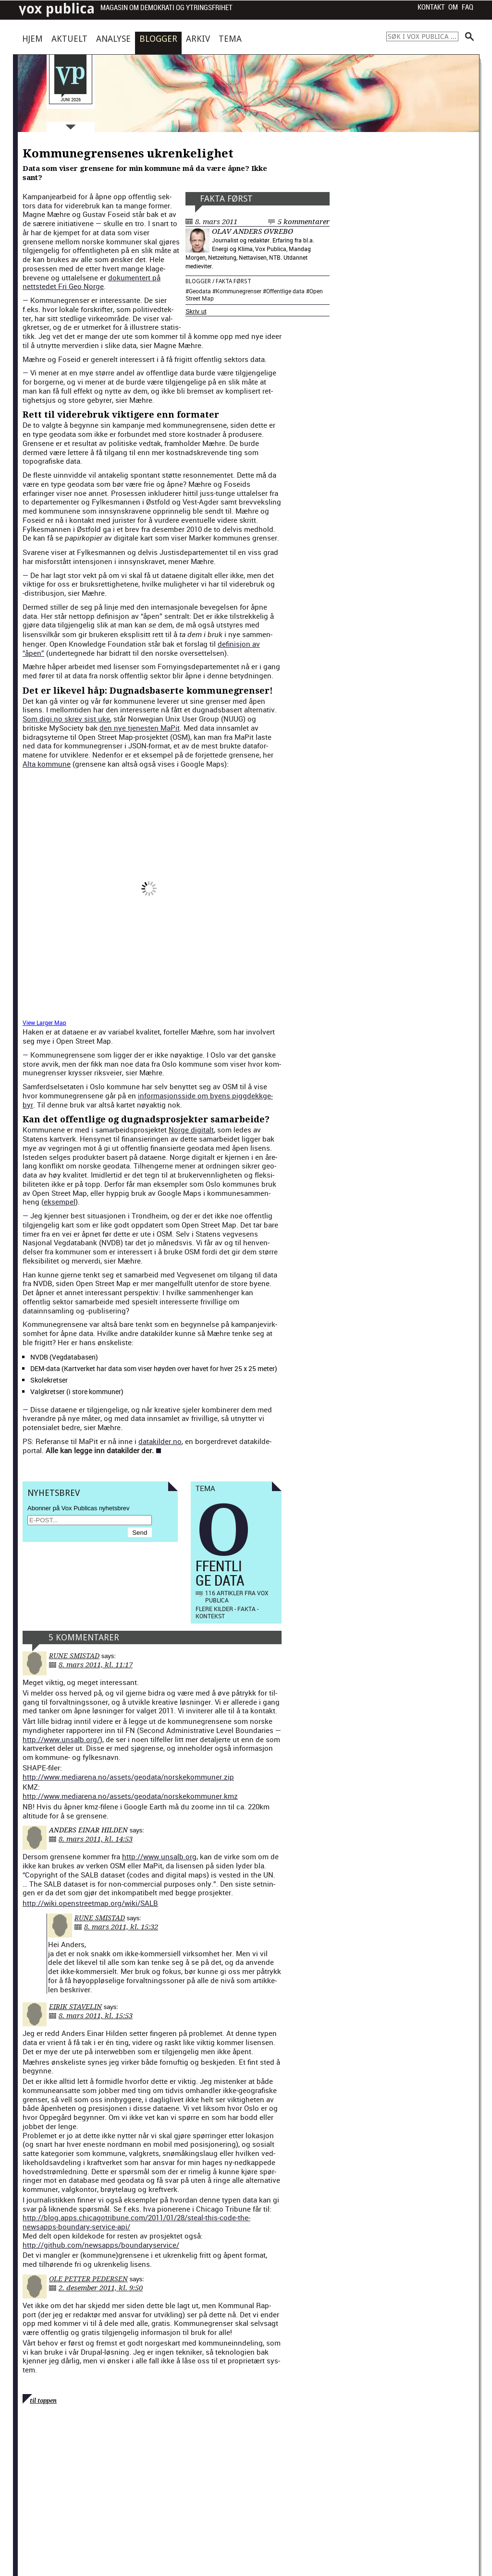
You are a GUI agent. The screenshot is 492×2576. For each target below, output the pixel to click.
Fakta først (226, 198)
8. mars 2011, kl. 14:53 (96, 1839)
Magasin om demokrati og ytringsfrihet (166, 8)
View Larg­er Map (44, 1022)
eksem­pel (59, 1201)
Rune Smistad (74, 1656)
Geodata (200, 291)
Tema (230, 39)
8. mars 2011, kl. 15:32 (121, 1927)
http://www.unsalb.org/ (61, 1739)
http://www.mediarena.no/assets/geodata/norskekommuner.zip (128, 1777)
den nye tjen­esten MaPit (139, 728)
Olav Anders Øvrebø (252, 231)
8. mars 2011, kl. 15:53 (96, 2015)
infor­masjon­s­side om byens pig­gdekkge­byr (148, 1100)
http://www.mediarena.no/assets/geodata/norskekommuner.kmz (130, 1796)
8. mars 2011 (216, 221)
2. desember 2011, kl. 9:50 (101, 2288)
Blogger (158, 39)
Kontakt (431, 7)
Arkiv (198, 39)
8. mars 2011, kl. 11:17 (96, 1665)
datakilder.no (160, 1441)
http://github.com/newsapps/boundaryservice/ (101, 2245)
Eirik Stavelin (75, 2006)
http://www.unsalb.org (159, 1856)
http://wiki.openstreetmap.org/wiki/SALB (90, 1903)
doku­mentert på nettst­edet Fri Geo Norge (91, 282)
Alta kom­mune (47, 764)
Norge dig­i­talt (191, 1129)
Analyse (113, 39)
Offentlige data (285, 291)
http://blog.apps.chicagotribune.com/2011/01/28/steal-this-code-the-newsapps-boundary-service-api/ (136, 2222)
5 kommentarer (304, 221)
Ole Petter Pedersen (88, 2279)
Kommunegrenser (238, 291)
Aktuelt (69, 39)
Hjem (32, 39)
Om (453, 7)
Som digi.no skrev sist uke (66, 718)
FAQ (467, 7)
